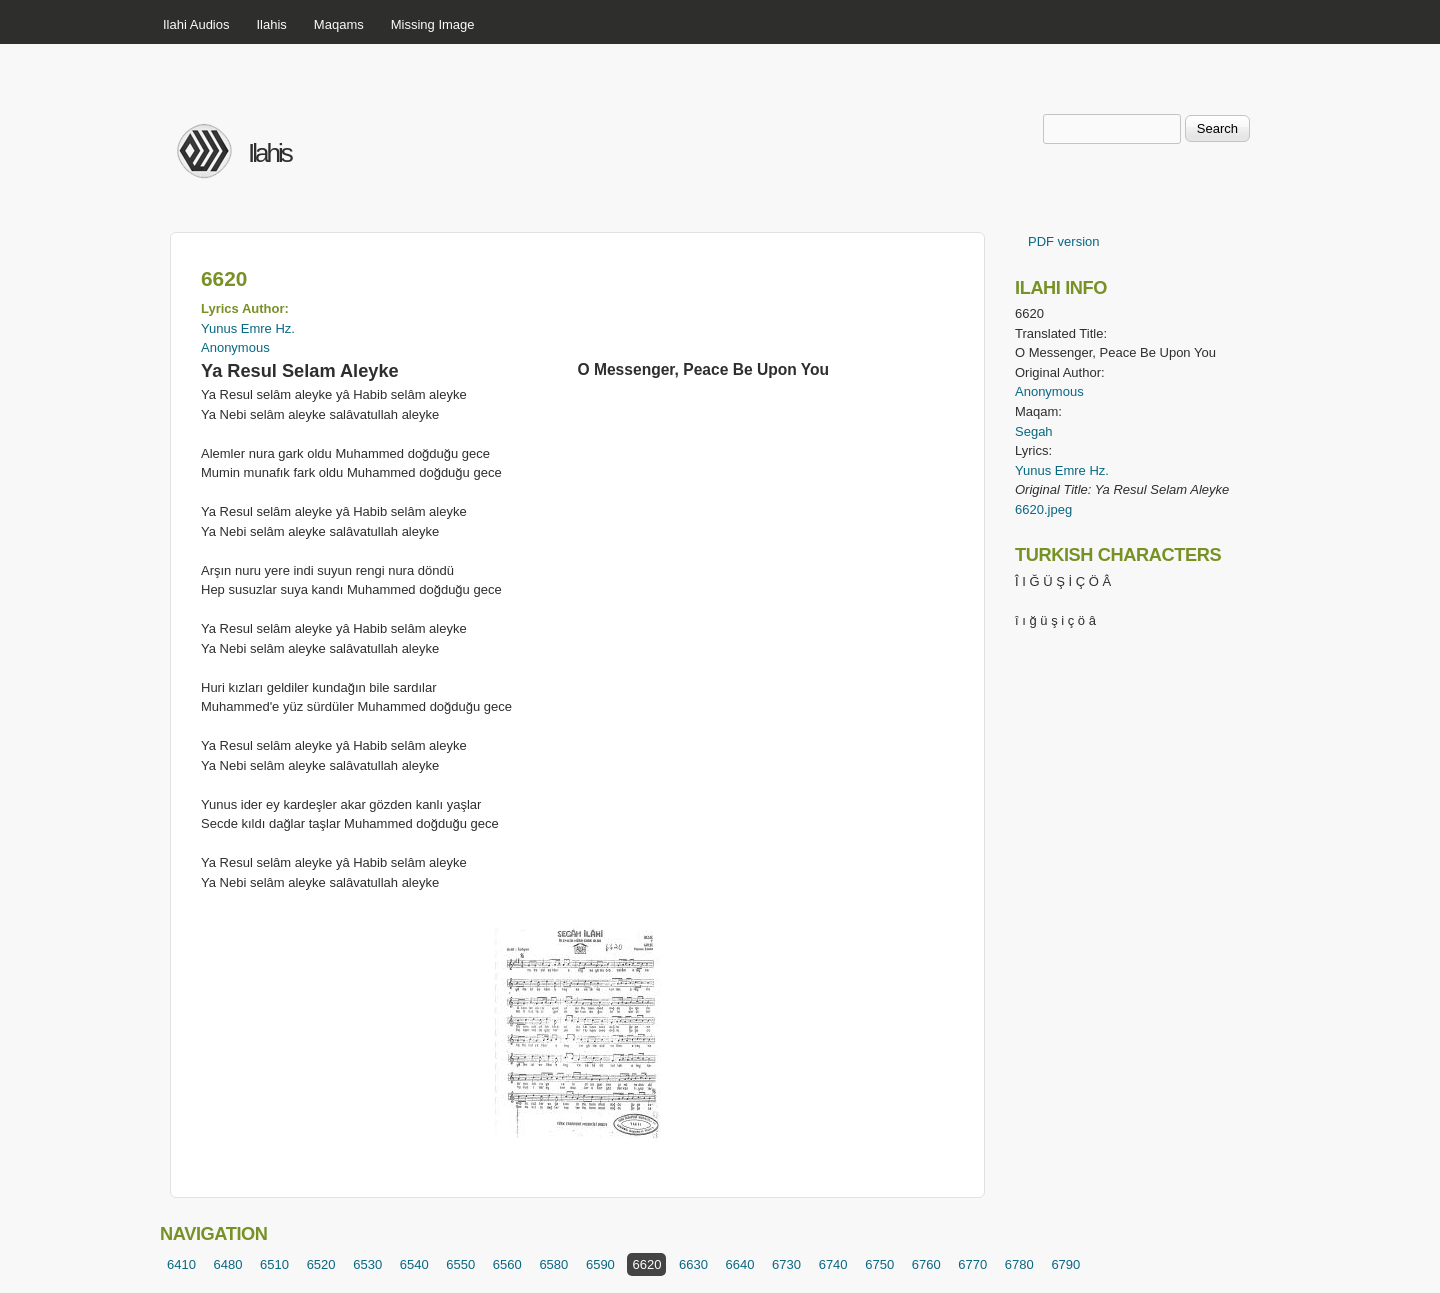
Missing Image (433, 24)
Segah (1034, 431)
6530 (367, 1264)
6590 (600, 1264)
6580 (553, 1264)
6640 (740, 1264)
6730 (786, 1264)
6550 (460, 1264)
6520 (321, 1264)
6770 (972, 1264)
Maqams (339, 24)
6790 (1065, 1264)
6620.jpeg (1043, 509)
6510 (274, 1264)
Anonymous (235, 347)
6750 (879, 1264)
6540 (414, 1264)
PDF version (1064, 241)
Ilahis (272, 24)
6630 (693, 1264)
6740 (833, 1264)
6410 (181, 1264)
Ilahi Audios (196, 24)
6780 (1019, 1264)
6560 (507, 1264)
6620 (646, 1264)
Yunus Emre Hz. (248, 328)
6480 (228, 1264)
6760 (926, 1264)
